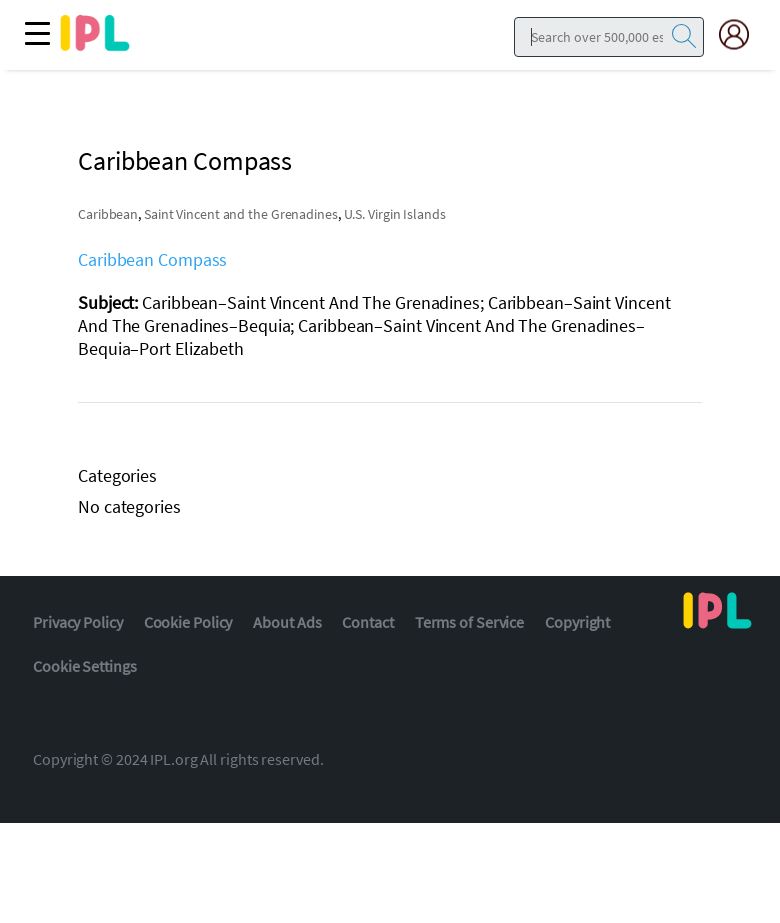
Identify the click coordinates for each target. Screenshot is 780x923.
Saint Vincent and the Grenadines (241, 214)
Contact (367, 622)
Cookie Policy (188, 622)
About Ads (287, 622)
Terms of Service (469, 622)
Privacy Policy (78, 622)
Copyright (577, 622)
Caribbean (108, 214)
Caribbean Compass (152, 259)
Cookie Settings (85, 666)
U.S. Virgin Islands (395, 214)
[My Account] (742, 34)
